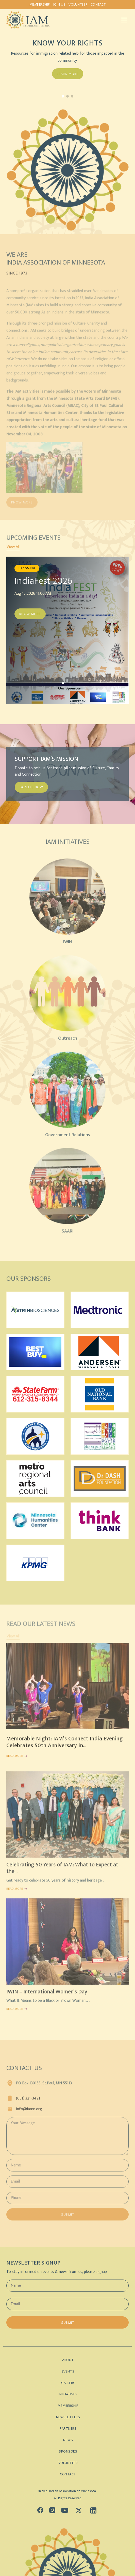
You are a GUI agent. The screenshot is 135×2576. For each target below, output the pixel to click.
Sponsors (68, 2451)
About (68, 2360)
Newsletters (68, 2417)
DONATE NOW (31, 787)
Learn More (67, 74)
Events (68, 2371)
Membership (39, 4)
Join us (59, 4)
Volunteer (78, 4)
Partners (68, 2428)
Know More (30, 614)
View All (13, 547)
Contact (98, 4)
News (68, 2440)
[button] (63, 96)
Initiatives (68, 2394)
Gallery (68, 2383)
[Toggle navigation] (124, 20)
